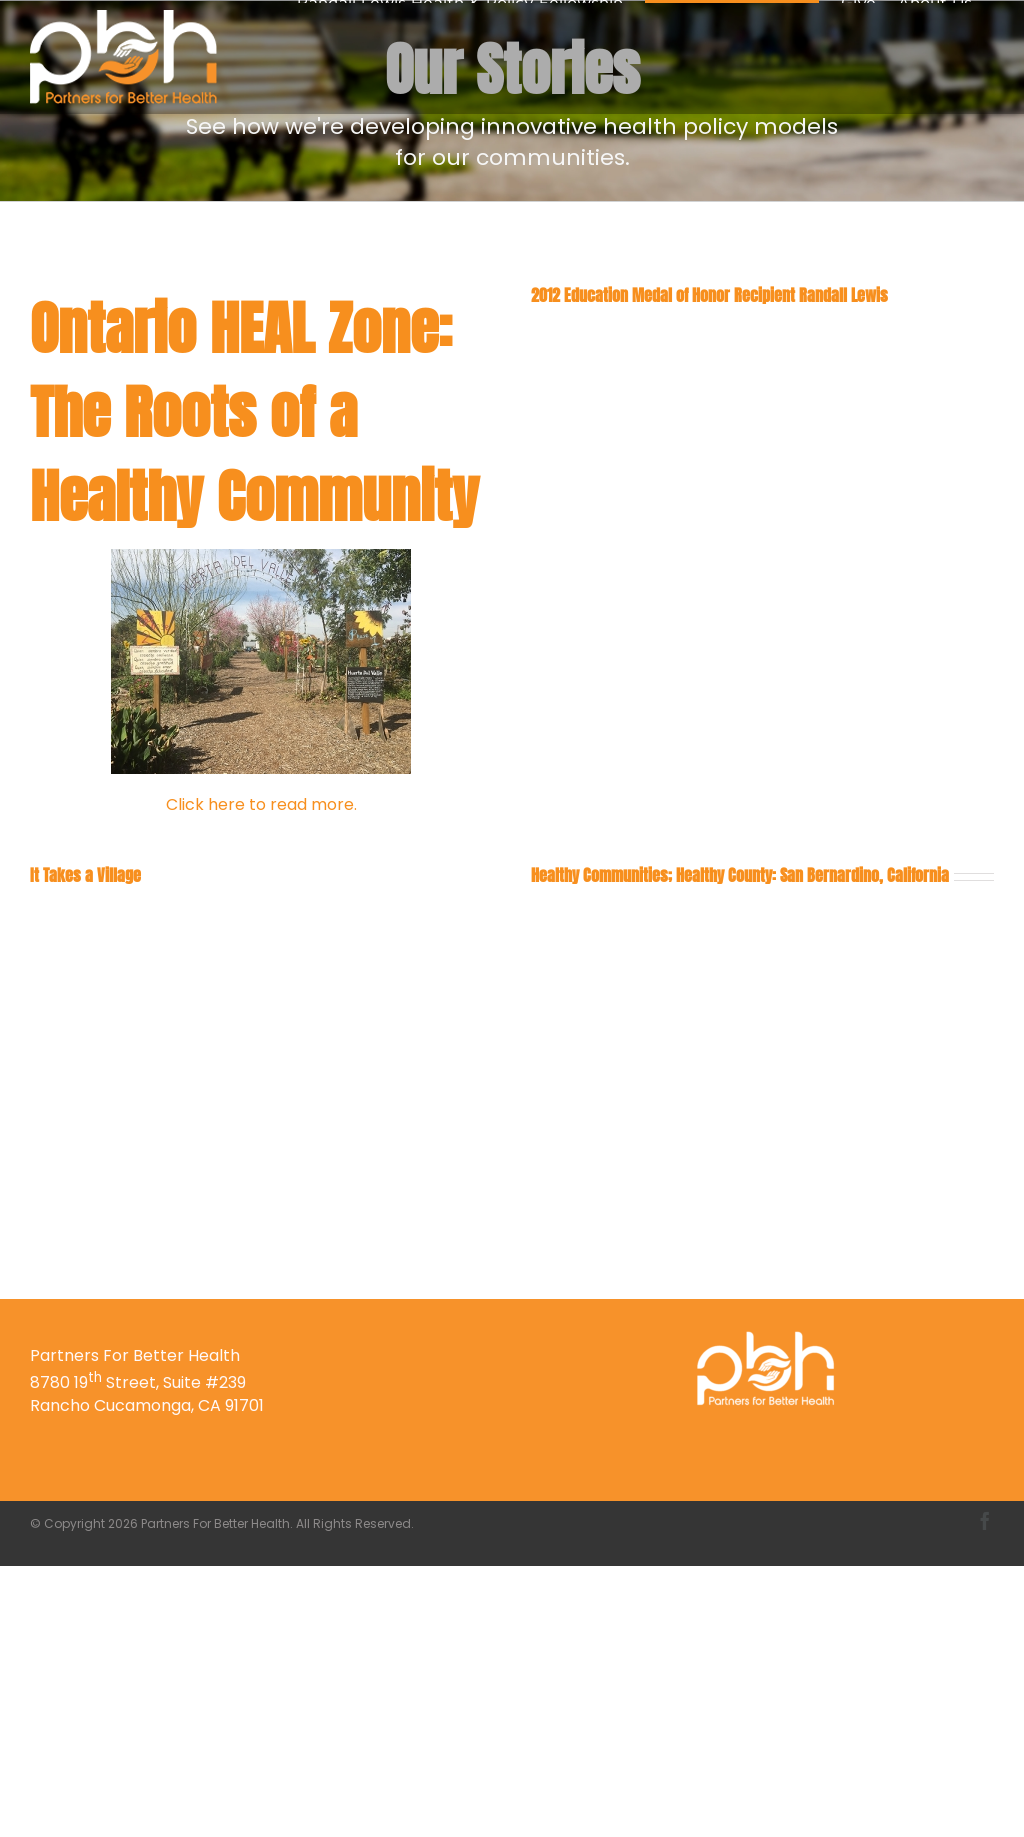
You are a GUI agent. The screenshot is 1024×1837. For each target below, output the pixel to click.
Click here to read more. (261, 804)
